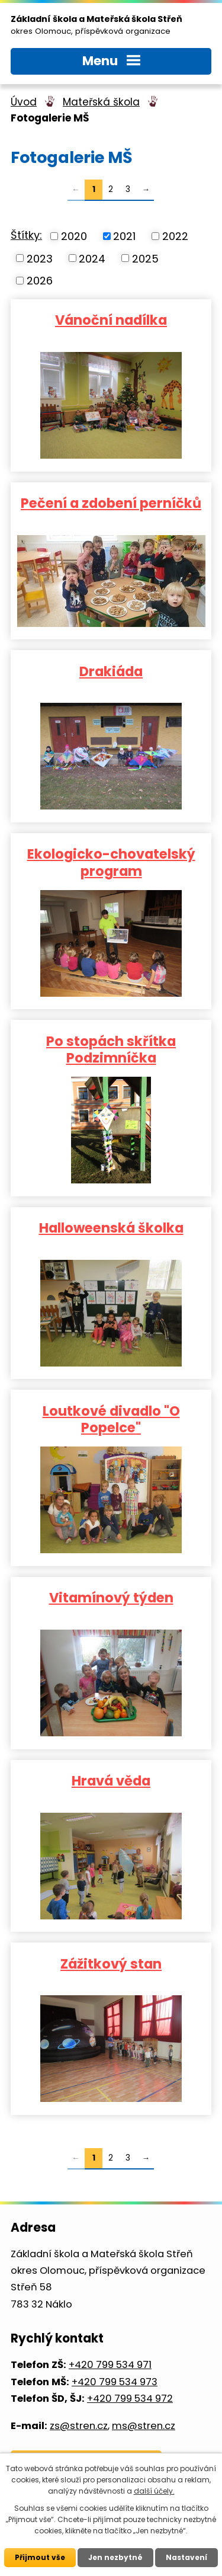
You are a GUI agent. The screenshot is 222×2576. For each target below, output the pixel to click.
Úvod (24, 102)
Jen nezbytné (115, 2557)
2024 (92, 258)
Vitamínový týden (111, 1597)
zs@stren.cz (79, 2426)
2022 (175, 236)
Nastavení (186, 2557)
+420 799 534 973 (114, 2382)
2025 (145, 258)
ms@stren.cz (143, 2426)
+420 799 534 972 (130, 2398)
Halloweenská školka (111, 1227)
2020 (74, 236)
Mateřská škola (101, 102)
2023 (40, 258)
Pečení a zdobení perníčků (111, 502)
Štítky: (26, 235)
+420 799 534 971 (110, 2365)
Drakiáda (111, 671)
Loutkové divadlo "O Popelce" (111, 1418)
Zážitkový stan (111, 1963)
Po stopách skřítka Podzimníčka (111, 1049)
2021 (124, 236)
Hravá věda (111, 1780)
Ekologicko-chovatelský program (111, 861)
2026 (40, 280)
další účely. (154, 2491)
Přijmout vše (40, 2557)
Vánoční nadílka (111, 319)
